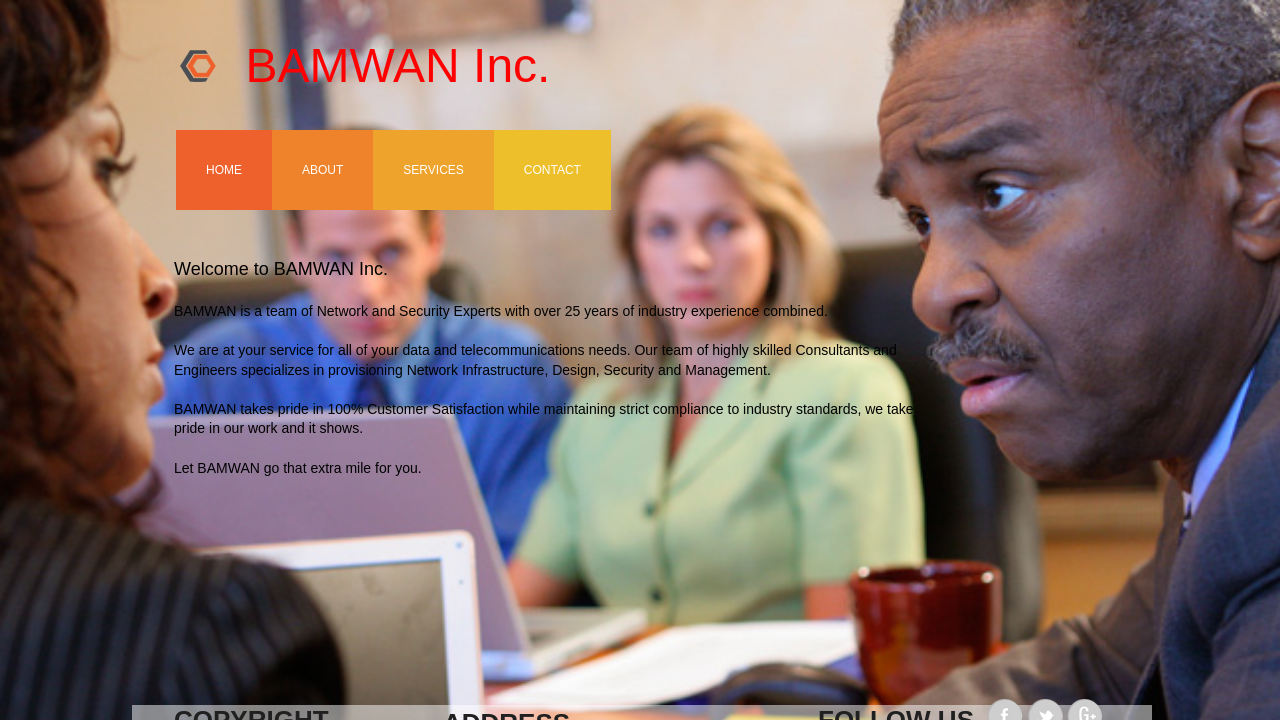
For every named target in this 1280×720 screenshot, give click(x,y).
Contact (552, 170)
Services (433, 170)
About (322, 170)
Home (224, 170)
